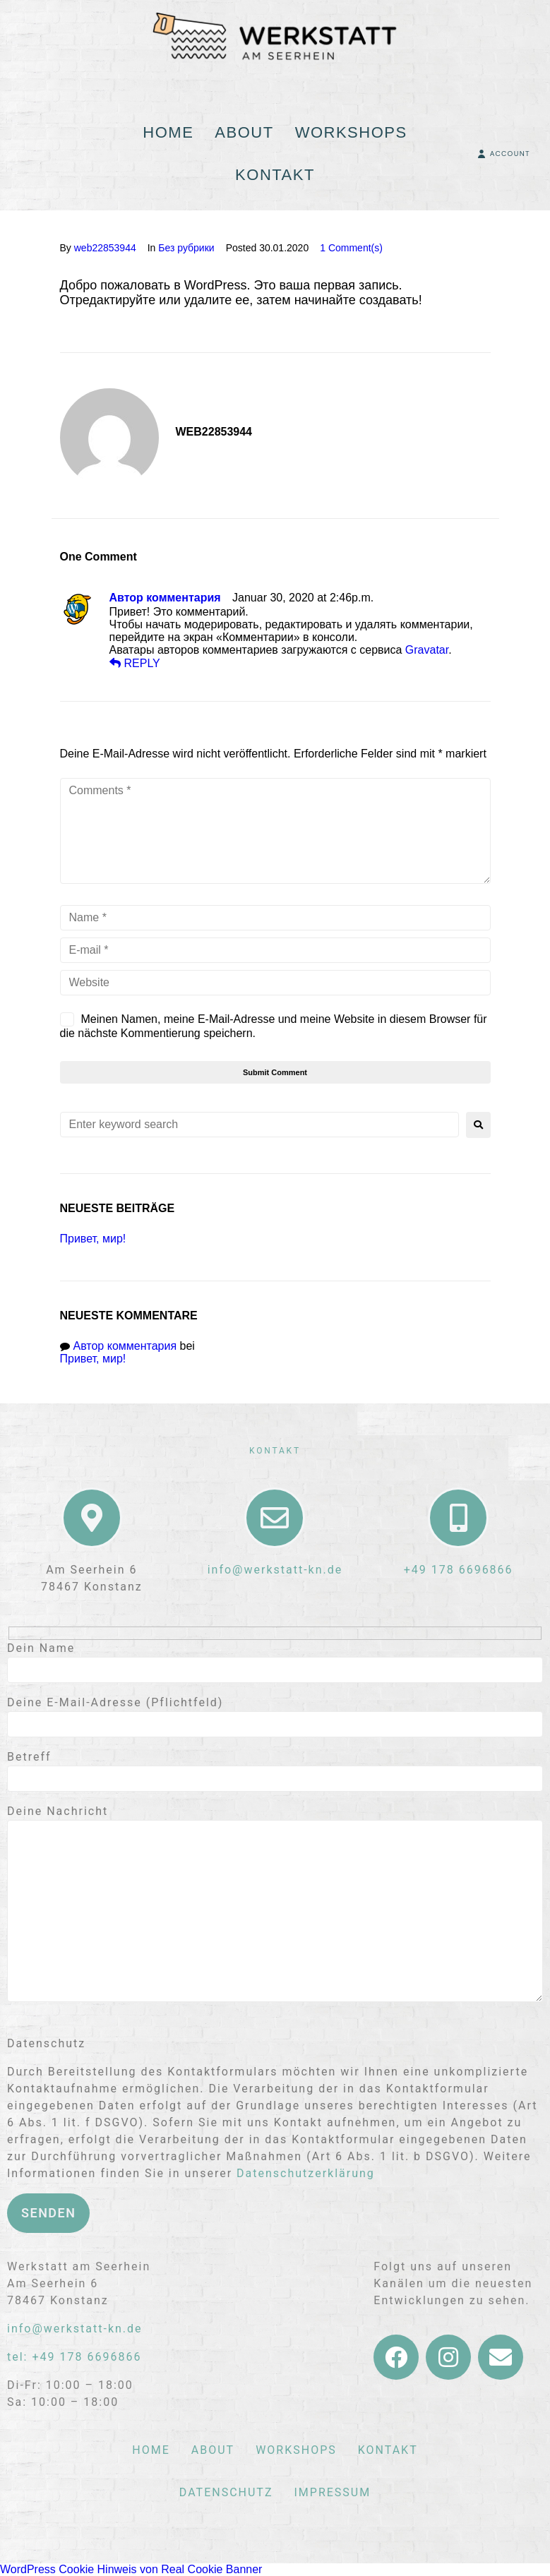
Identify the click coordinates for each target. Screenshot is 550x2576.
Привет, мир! (93, 1239)
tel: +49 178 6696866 (74, 2357)
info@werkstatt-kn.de (275, 1569)
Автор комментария (165, 598)
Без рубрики (186, 247)
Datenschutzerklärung (306, 2173)
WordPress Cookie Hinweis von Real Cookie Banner (131, 2569)
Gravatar (426, 650)
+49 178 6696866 (458, 1569)
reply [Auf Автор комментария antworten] (134, 663)
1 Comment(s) (351, 247)
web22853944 (105, 247)
